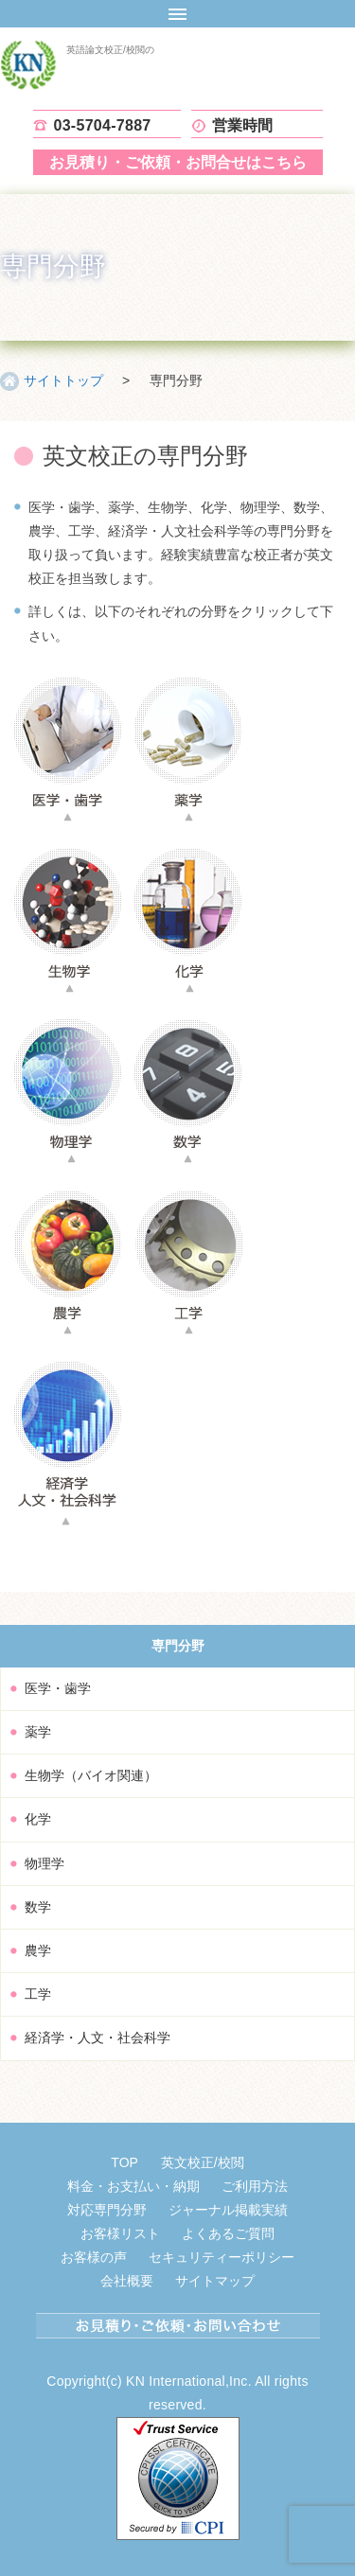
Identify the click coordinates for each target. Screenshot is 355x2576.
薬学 (38, 1731)
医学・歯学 (58, 1688)
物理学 (44, 1863)
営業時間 (243, 125)
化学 (38, 1818)
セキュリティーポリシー (221, 2257)
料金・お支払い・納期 (133, 2186)
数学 (38, 1906)
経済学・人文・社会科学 (97, 2037)
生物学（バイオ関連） (91, 1775)
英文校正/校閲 (202, 2162)
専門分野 (177, 1645)
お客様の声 (94, 2257)
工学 (38, 1994)
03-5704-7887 (102, 125)
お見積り (178, 162)
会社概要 (126, 2280)
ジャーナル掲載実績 (228, 2209)
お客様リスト (120, 2233)
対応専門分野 (107, 2209)
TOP (124, 2162)
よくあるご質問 (228, 2233)
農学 (38, 1950)
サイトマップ (215, 2280)
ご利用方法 (255, 2186)
